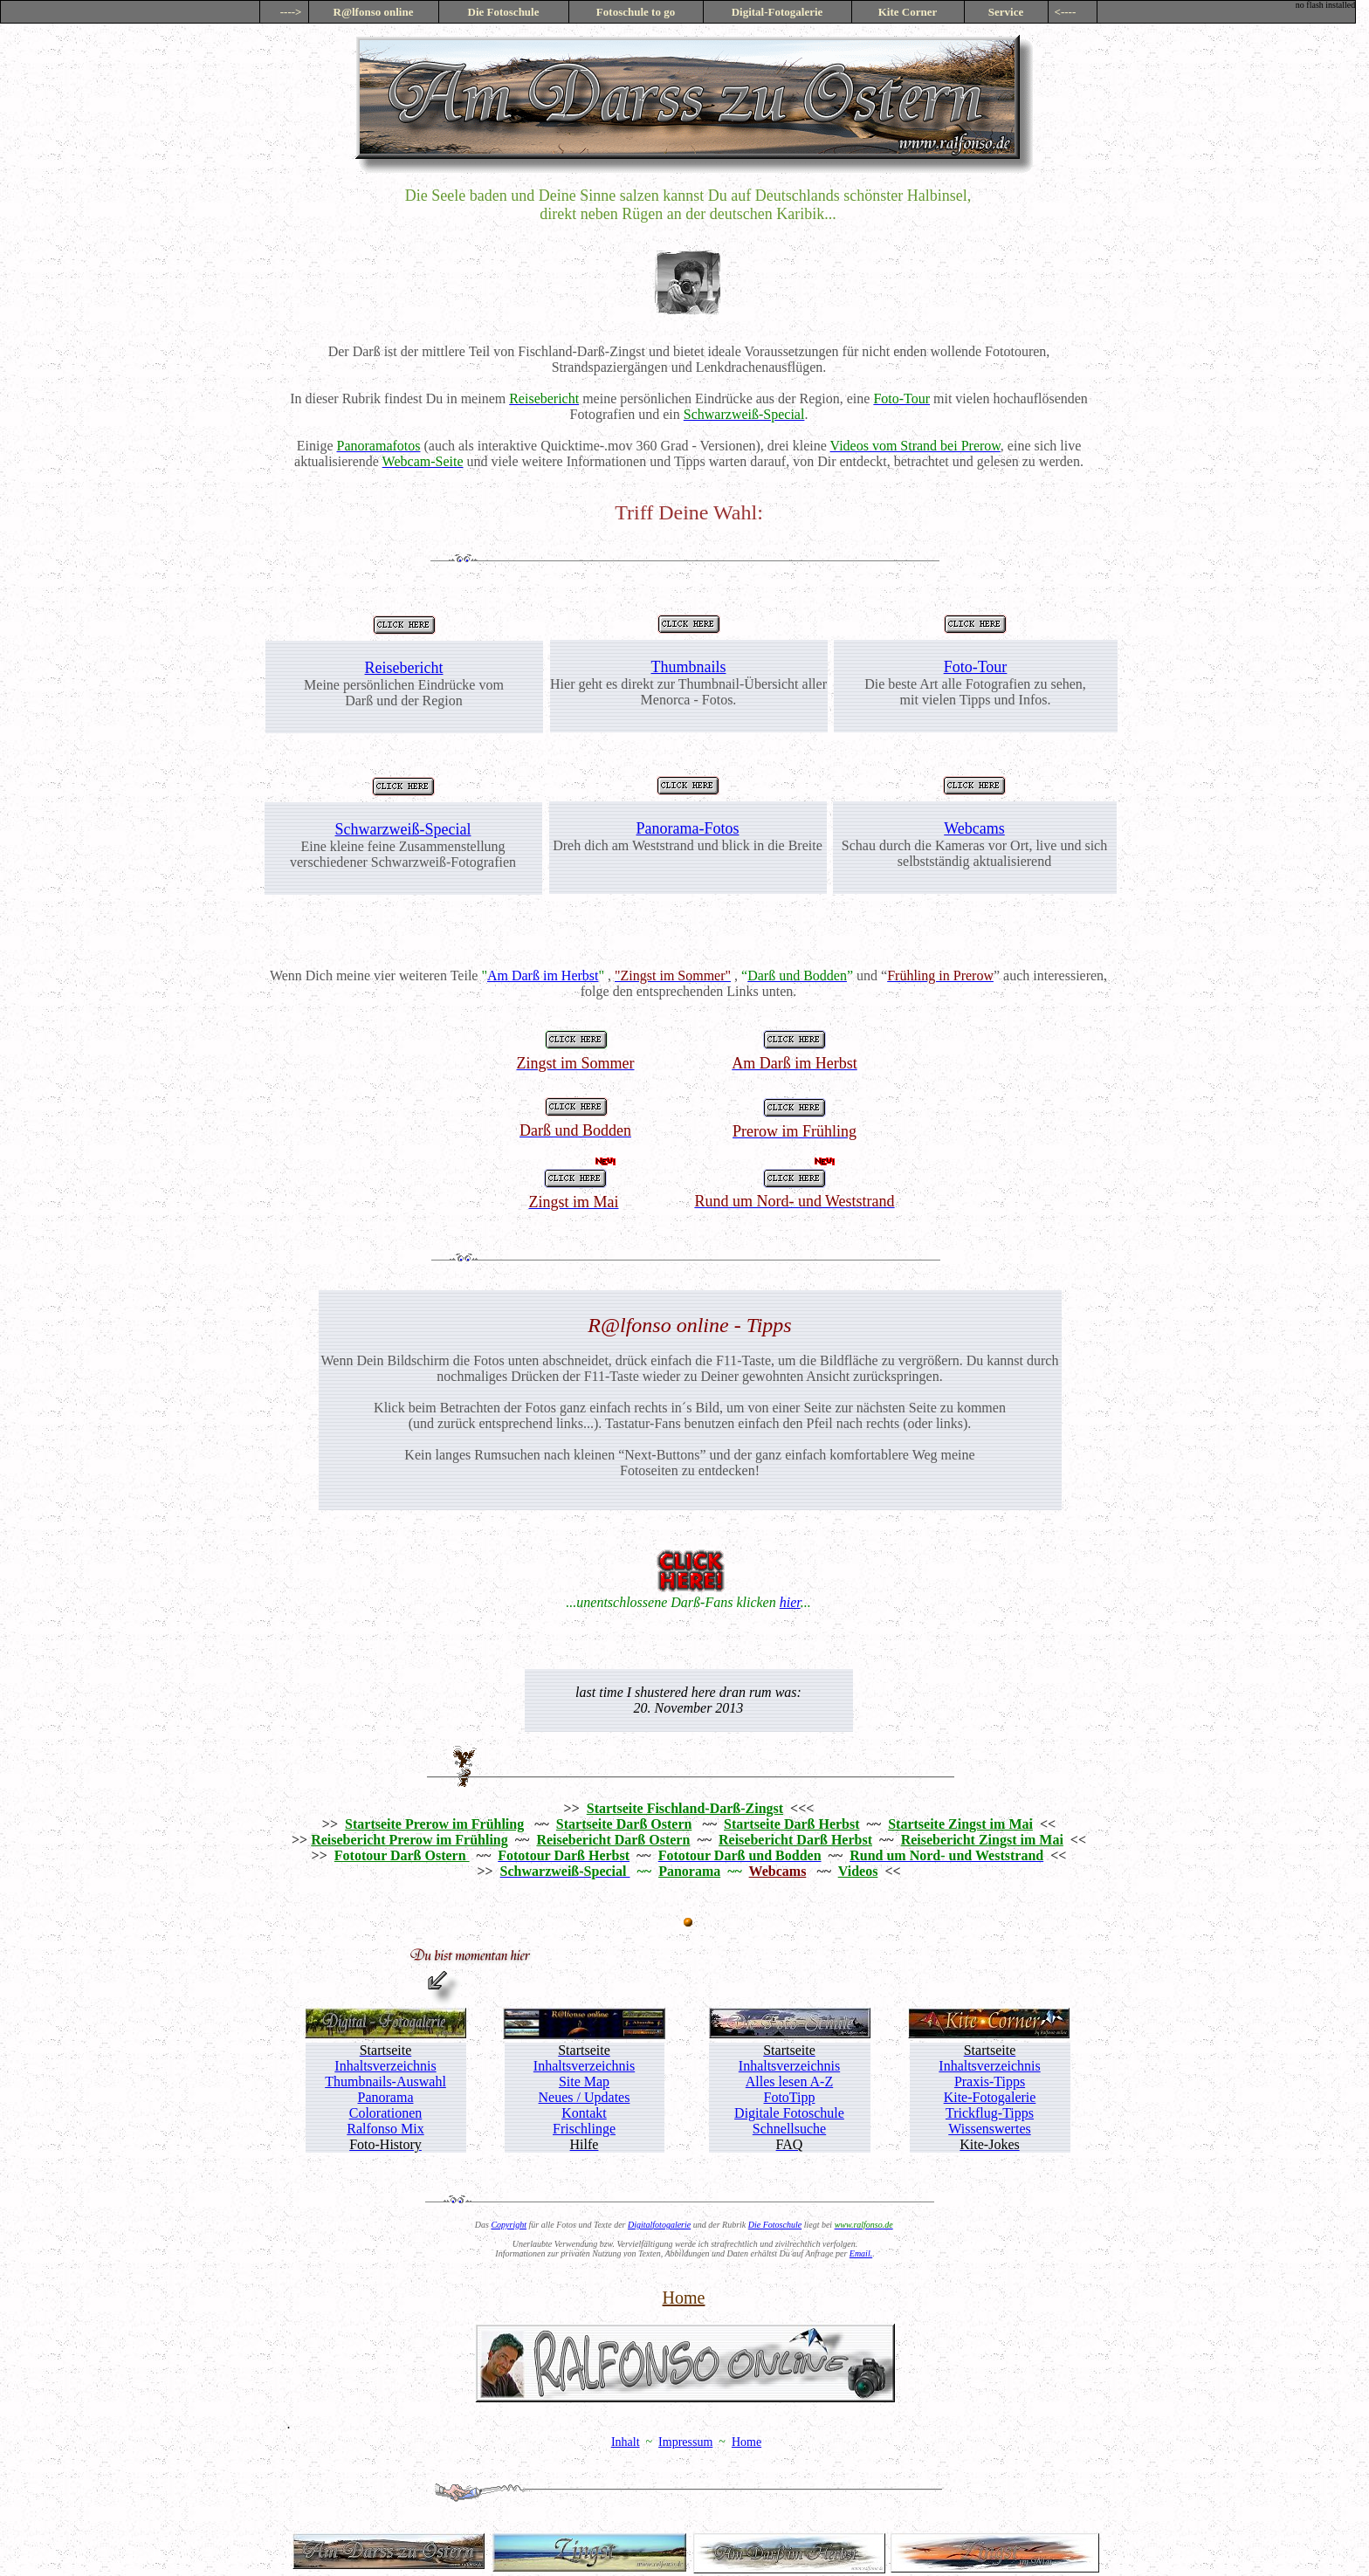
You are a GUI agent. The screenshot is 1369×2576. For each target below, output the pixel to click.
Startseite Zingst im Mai (960, 1824)
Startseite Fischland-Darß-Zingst (685, 1808)
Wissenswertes (989, 2128)
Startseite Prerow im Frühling (434, 1824)
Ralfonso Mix (385, 2128)
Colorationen (386, 2112)
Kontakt (584, 2112)
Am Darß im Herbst (543, 975)
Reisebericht (404, 668)
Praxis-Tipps (989, 2081)
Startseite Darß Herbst (792, 1824)
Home (684, 2297)
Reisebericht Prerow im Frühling (409, 1839)
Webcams (974, 828)
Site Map (584, 2081)
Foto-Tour (976, 667)
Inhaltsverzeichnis (385, 2065)
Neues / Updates (584, 2097)
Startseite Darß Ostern (624, 1824)
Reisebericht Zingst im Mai (982, 1839)
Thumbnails (688, 667)
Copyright (508, 2224)
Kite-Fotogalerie (990, 2097)
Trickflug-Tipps (990, 2112)
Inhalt (625, 2442)
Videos (858, 1871)
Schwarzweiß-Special (403, 829)
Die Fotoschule (774, 2224)
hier (790, 1602)
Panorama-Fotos (688, 828)
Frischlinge (584, 2128)
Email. (861, 2253)
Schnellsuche (789, 2128)
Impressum (685, 2442)
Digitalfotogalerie (659, 2224)
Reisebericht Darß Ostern (613, 1839)
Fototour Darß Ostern (402, 1855)
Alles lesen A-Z (789, 2081)
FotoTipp (789, 2097)
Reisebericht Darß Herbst (795, 1839)
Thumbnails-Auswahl (385, 2081)
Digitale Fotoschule (789, 2112)
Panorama (689, 1871)
